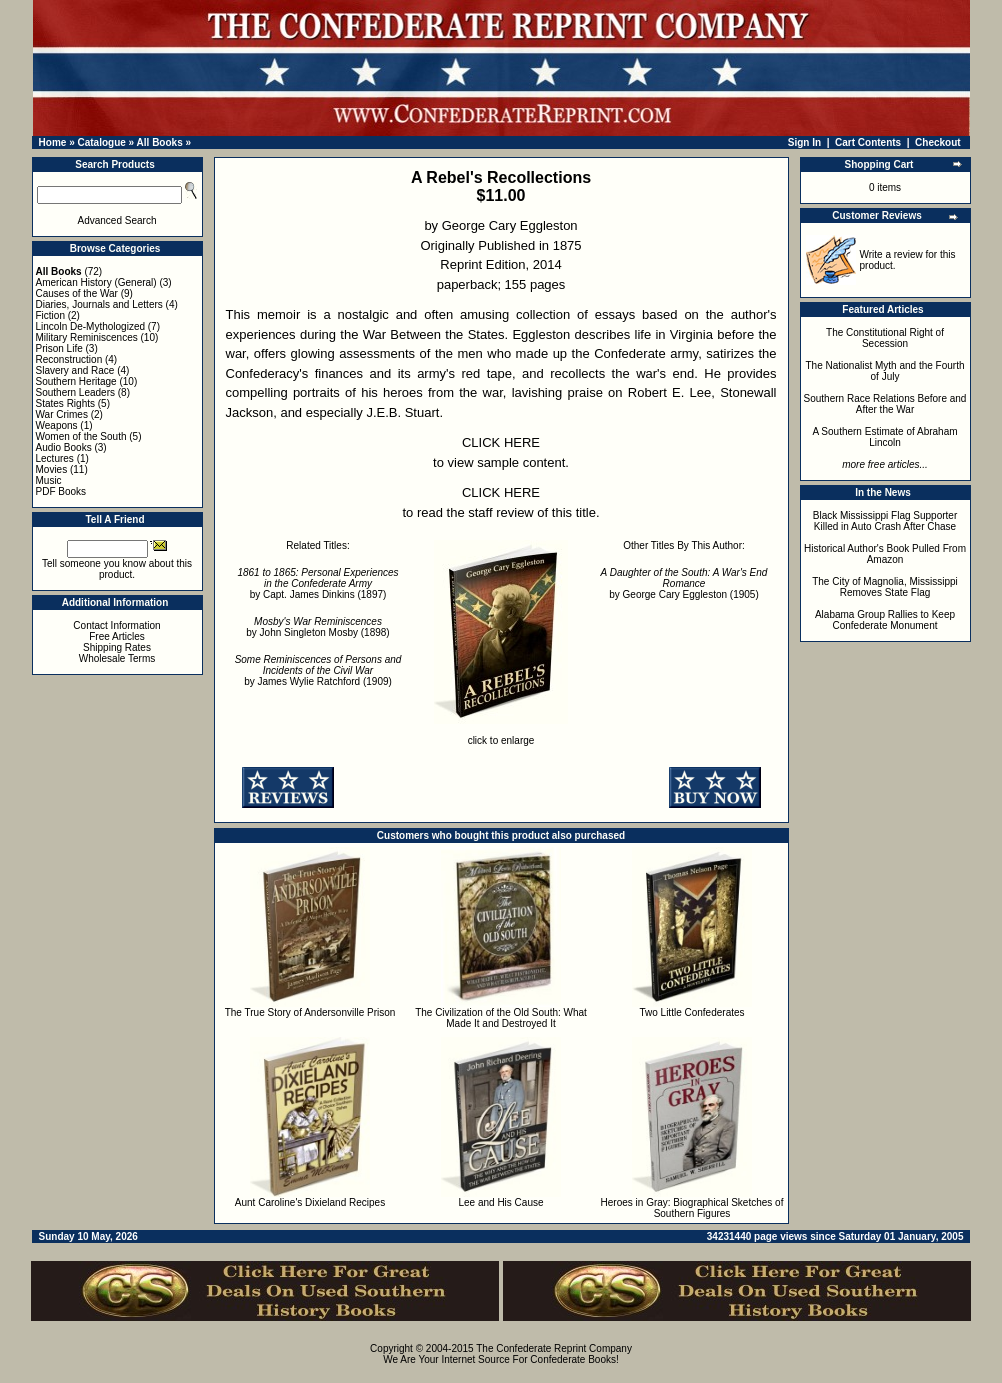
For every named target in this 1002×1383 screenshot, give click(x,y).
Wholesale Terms (117, 658)
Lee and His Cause (500, 1202)
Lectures (55, 458)
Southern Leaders (76, 392)
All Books (160, 142)
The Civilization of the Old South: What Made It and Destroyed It (501, 1018)
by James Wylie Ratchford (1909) (318, 670)
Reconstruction (69, 359)
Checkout (938, 142)
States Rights (65, 403)
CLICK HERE (501, 442)
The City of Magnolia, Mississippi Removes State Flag (885, 587)
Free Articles (117, 636)
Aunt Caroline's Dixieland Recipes (310, 1202)
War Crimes (62, 414)
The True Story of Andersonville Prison (310, 1012)
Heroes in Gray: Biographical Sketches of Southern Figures (692, 1208)
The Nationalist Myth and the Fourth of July (885, 371)
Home (53, 142)
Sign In (804, 142)
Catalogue (101, 142)
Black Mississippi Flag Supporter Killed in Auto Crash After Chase (885, 521)
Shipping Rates (117, 647)
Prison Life (59, 348)
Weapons (57, 425)
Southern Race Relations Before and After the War (885, 404)
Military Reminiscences (87, 337)
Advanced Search (117, 220)
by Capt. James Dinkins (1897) (317, 583)
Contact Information (116, 625)
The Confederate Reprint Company (554, 1348)
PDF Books (61, 491)
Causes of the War (77, 293)
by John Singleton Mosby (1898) (317, 627)
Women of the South (81, 436)
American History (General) (96, 282)
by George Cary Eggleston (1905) (684, 583)
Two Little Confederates (691, 1012)
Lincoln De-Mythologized (91, 326)
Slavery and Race (75, 370)
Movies (52, 469)
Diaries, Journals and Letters (99, 304)
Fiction (50, 315)
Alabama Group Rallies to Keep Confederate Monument (885, 620)
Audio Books (64, 447)
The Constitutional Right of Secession (885, 338)
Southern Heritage (76, 381)
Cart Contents (868, 142)
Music (49, 480)
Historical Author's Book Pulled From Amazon (885, 554)
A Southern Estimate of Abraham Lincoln (884, 437)
